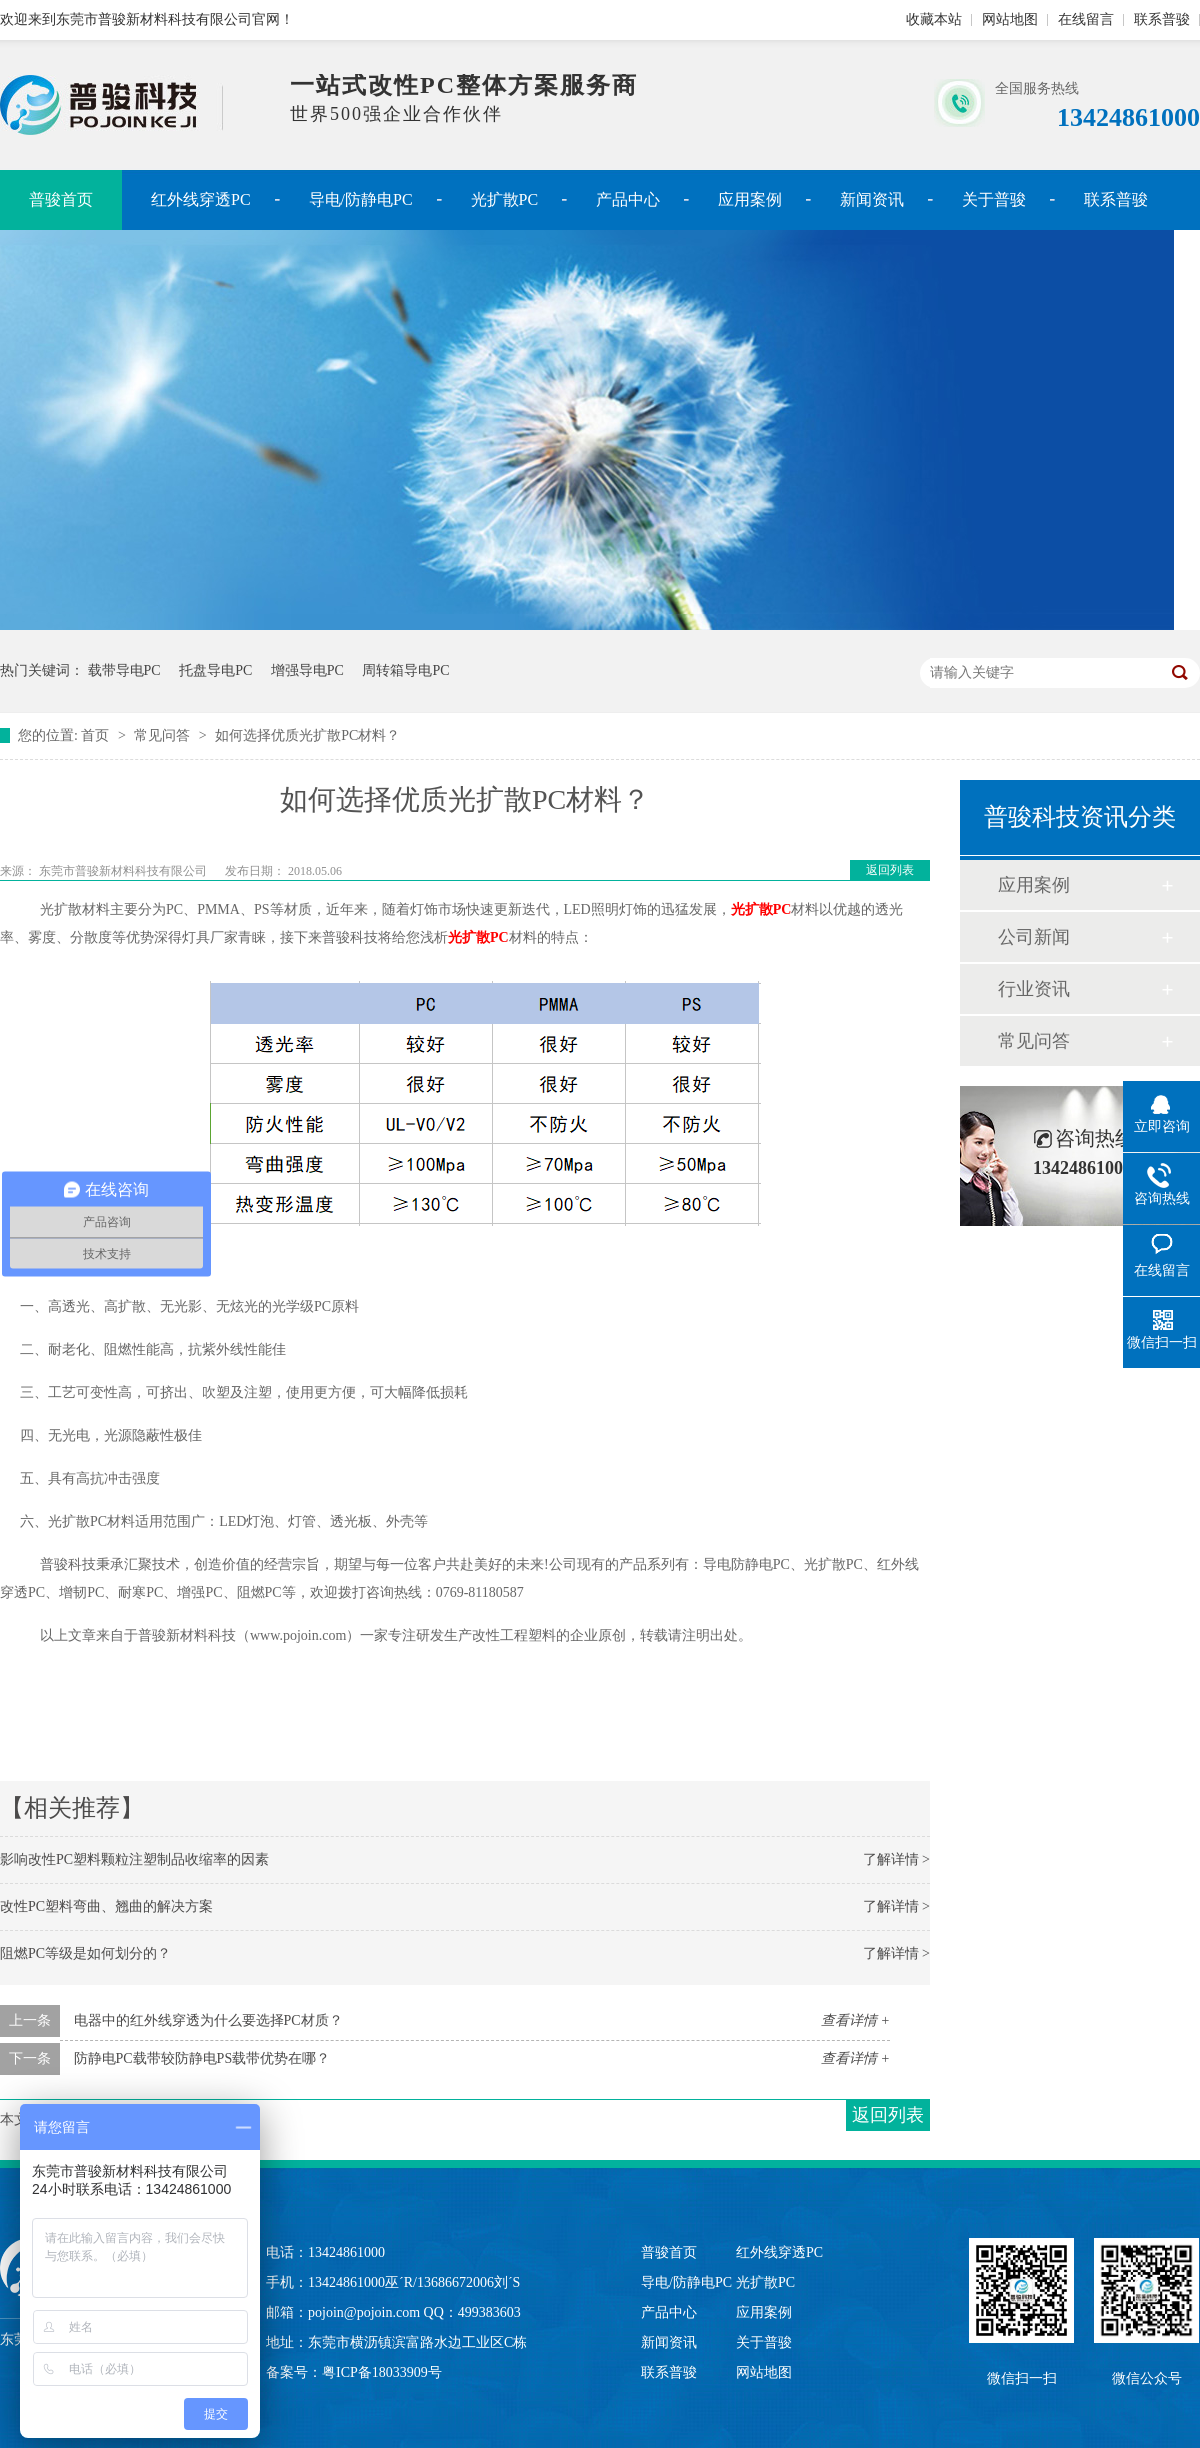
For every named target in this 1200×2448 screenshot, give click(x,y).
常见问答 (164, 735)
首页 (97, 735)
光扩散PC (505, 199)
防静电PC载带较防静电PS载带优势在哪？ (202, 2058)
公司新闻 (1034, 937)
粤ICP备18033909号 (382, 2372)
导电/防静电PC (361, 199)
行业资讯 (1034, 989)
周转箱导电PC (405, 670)
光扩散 (761, 909)
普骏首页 (61, 199)
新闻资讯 (872, 199)
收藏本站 (934, 19)
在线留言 (1086, 19)
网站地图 (1010, 19)
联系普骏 (1162, 19)
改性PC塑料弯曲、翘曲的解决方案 (106, 1906)
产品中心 (628, 199)
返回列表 (890, 870)
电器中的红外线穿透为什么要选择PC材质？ (208, 2020)
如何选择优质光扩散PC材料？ (307, 735)
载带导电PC (124, 670)
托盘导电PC (215, 670)
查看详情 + (855, 2020)
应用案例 (750, 199)
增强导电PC (307, 670)
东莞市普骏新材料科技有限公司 (124, 871)
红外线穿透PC (201, 199)
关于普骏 (994, 199)
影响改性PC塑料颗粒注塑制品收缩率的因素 (134, 1859)
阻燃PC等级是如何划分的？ (85, 1953)
